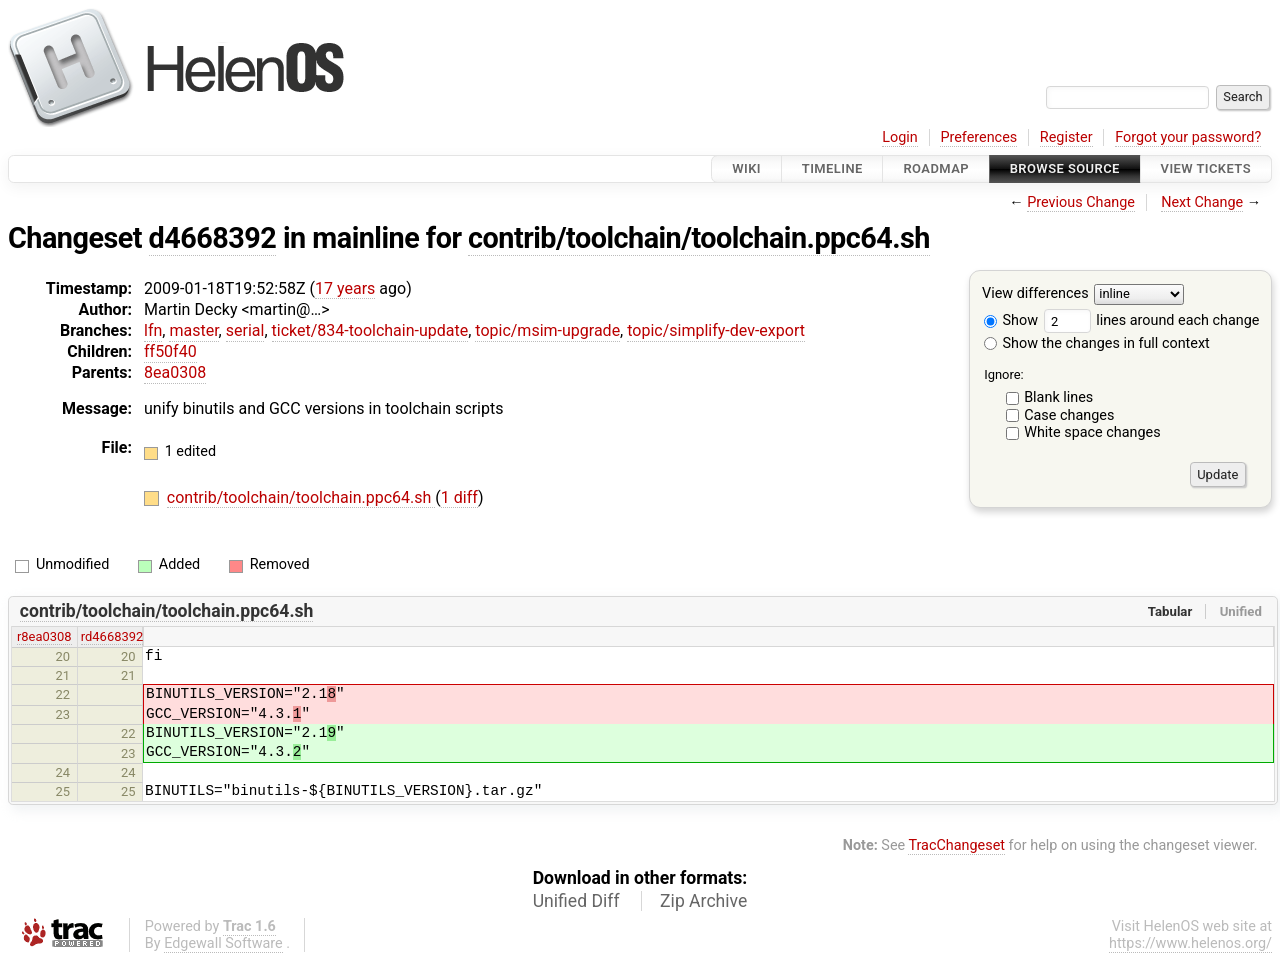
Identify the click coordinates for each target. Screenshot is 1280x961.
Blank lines (1058, 397)
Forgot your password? (1188, 137)
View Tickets (1206, 168)
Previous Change (1081, 202)
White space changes (1092, 432)
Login (900, 137)
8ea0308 (175, 372)
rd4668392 (112, 636)
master (193, 330)
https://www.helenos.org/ (1190, 943)
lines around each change (1152, 320)
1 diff (459, 497)
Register (1066, 137)
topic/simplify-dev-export (716, 330)
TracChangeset (956, 845)
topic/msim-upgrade (547, 330)
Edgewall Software (223, 943)
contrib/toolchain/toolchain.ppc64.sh (699, 238)
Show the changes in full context (1097, 343)
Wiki (746, 168)
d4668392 (213, 238)
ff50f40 (170, 351)
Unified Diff (576, 901)
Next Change (1202, 202)
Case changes (1069, 415)
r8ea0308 (44, 636)
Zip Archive (703, 901)
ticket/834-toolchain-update (370, 330)
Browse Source (1065, 168)
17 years (345, 288)
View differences (1035, 294)
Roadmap (936, 168)
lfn (153, 330)
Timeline (832, 168)
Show (1011, 320)
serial (245, 330)
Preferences (978, 137)
